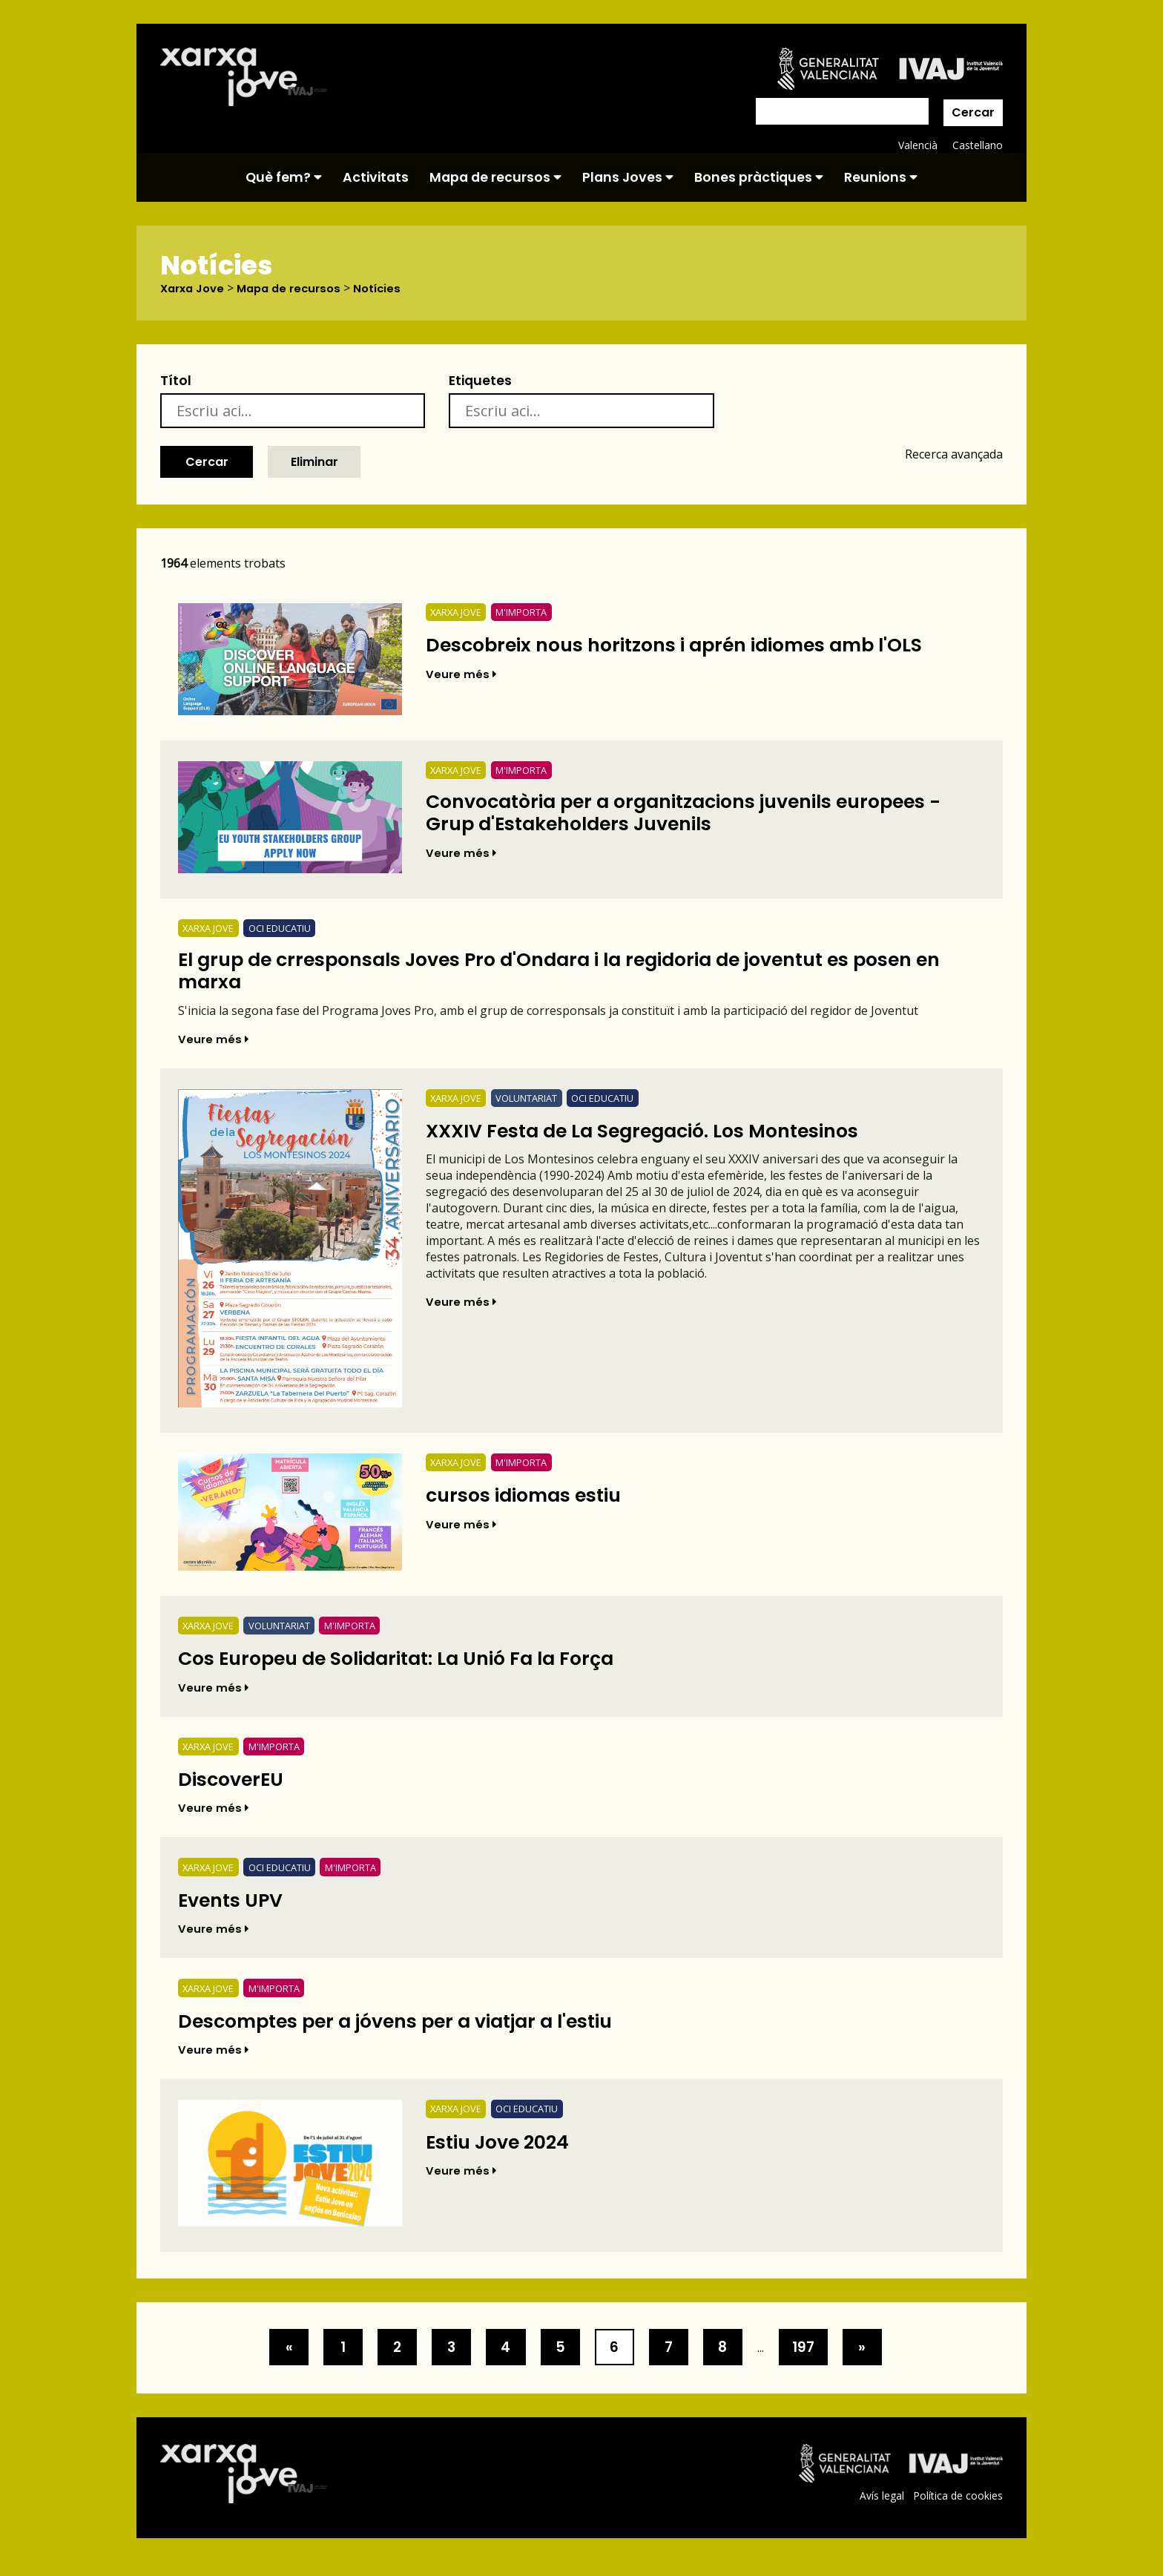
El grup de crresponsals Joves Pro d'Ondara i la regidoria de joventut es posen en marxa (578, 974)
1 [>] (325, 2361)
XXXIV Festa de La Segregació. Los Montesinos (662, 1138)
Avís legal (880, 2510)
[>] (265, 2361)
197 (824, 2361)
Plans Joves (627, 177)
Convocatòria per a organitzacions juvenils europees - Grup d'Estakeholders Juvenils (698, 816)
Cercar (973, 112)
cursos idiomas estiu (532, 1503)
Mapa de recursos (495, 177)
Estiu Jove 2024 (504, 2155)
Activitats (376, 177)
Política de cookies (957, 2510)
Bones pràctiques (758, 177)
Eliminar (314, 461)
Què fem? (284, 177)
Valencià (917, 145)
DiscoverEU (235, 1789)
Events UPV (234, 1911)
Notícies (391, 289)
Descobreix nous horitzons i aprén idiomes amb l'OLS (695, 645)
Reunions (880, 177)
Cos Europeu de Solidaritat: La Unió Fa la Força (415, 1667)
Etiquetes (480, 381)
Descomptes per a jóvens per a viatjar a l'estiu (414, 2033)
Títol (175, 381)
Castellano (977, 145)
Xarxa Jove (195, 289)
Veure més (462, 674)
